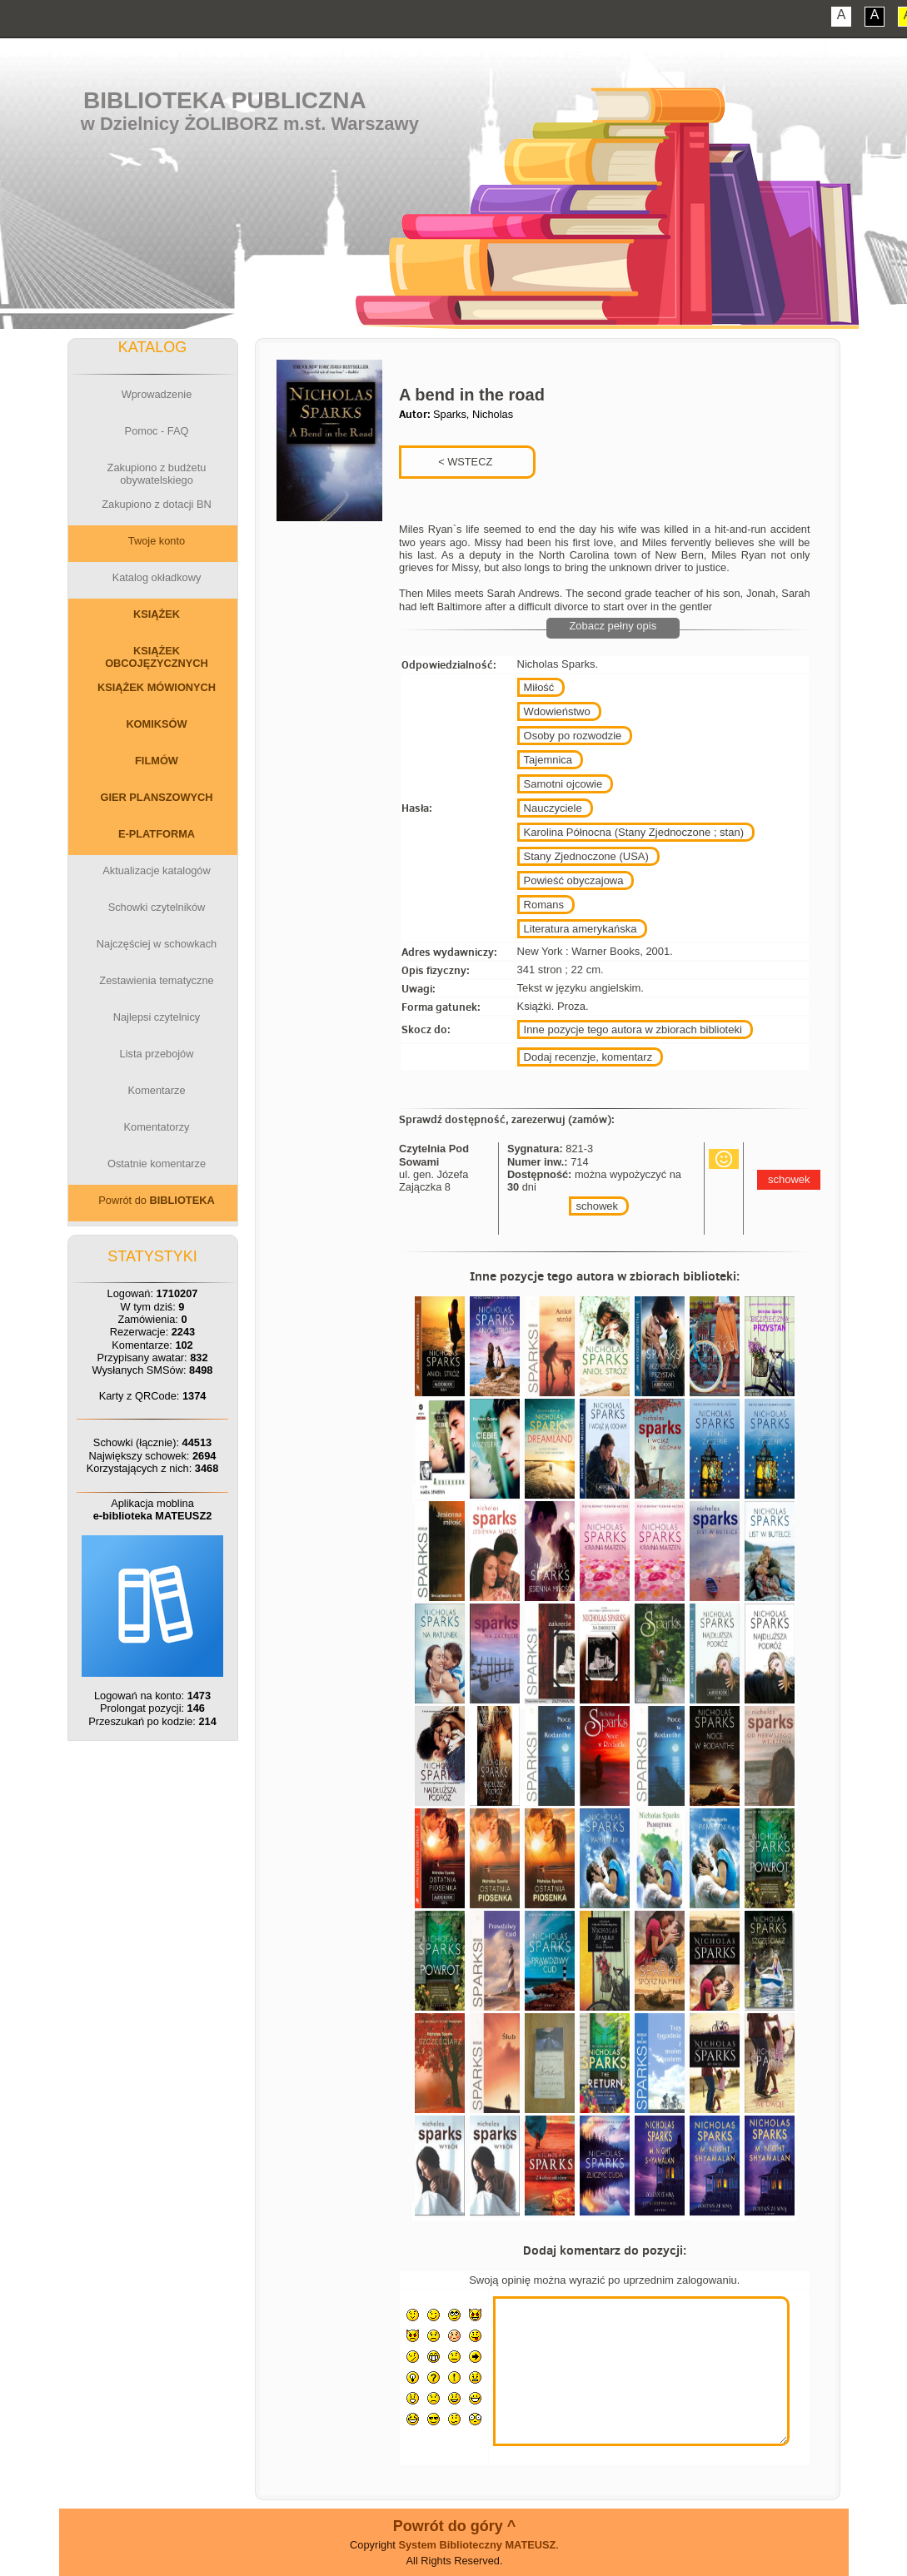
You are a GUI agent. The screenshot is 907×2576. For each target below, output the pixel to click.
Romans (544, 904)
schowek (597, 1206)
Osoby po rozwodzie (573, 735)
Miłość (539, 687)
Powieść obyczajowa (574, 880)
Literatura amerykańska (580, 928)
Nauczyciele (553, 808)
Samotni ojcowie (563, 784)
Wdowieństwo (557, 711)
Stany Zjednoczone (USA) (586, 856)
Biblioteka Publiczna (224, 100)
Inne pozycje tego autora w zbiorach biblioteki (633, 1029)
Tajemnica (548, 759)
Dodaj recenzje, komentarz (588, 1057)
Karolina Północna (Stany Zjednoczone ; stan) (634, 832)
